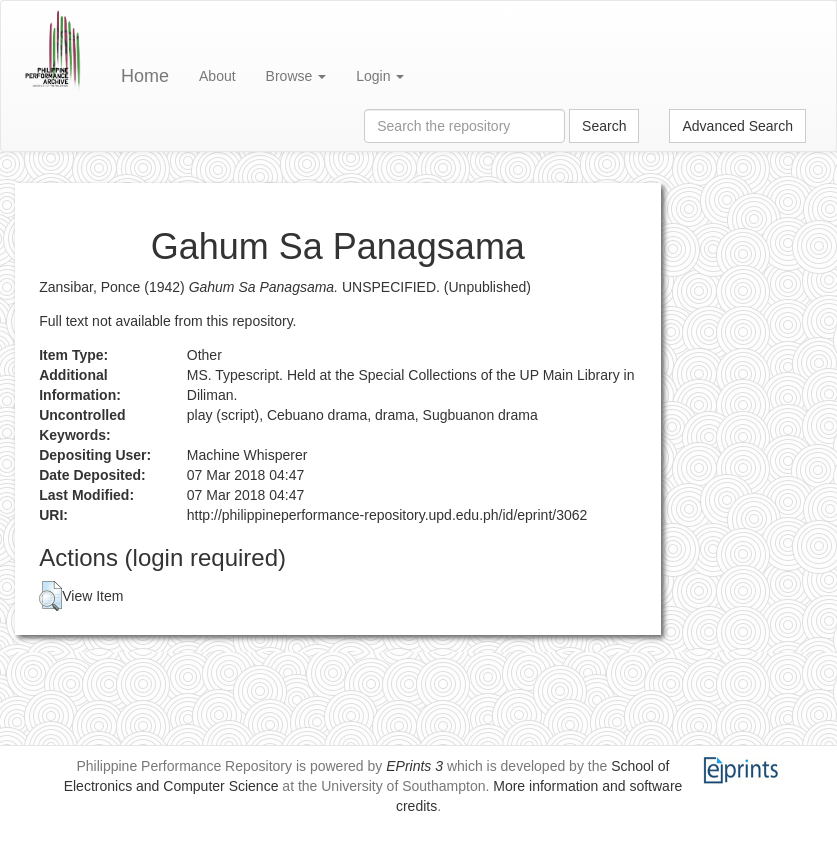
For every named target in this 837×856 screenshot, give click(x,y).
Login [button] (380, 76)
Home (145, 76)
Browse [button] (296, 76)
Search (604, 126)
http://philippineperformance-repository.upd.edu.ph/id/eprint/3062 (387, 515)
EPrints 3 (414, 766)
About (217, 76)
